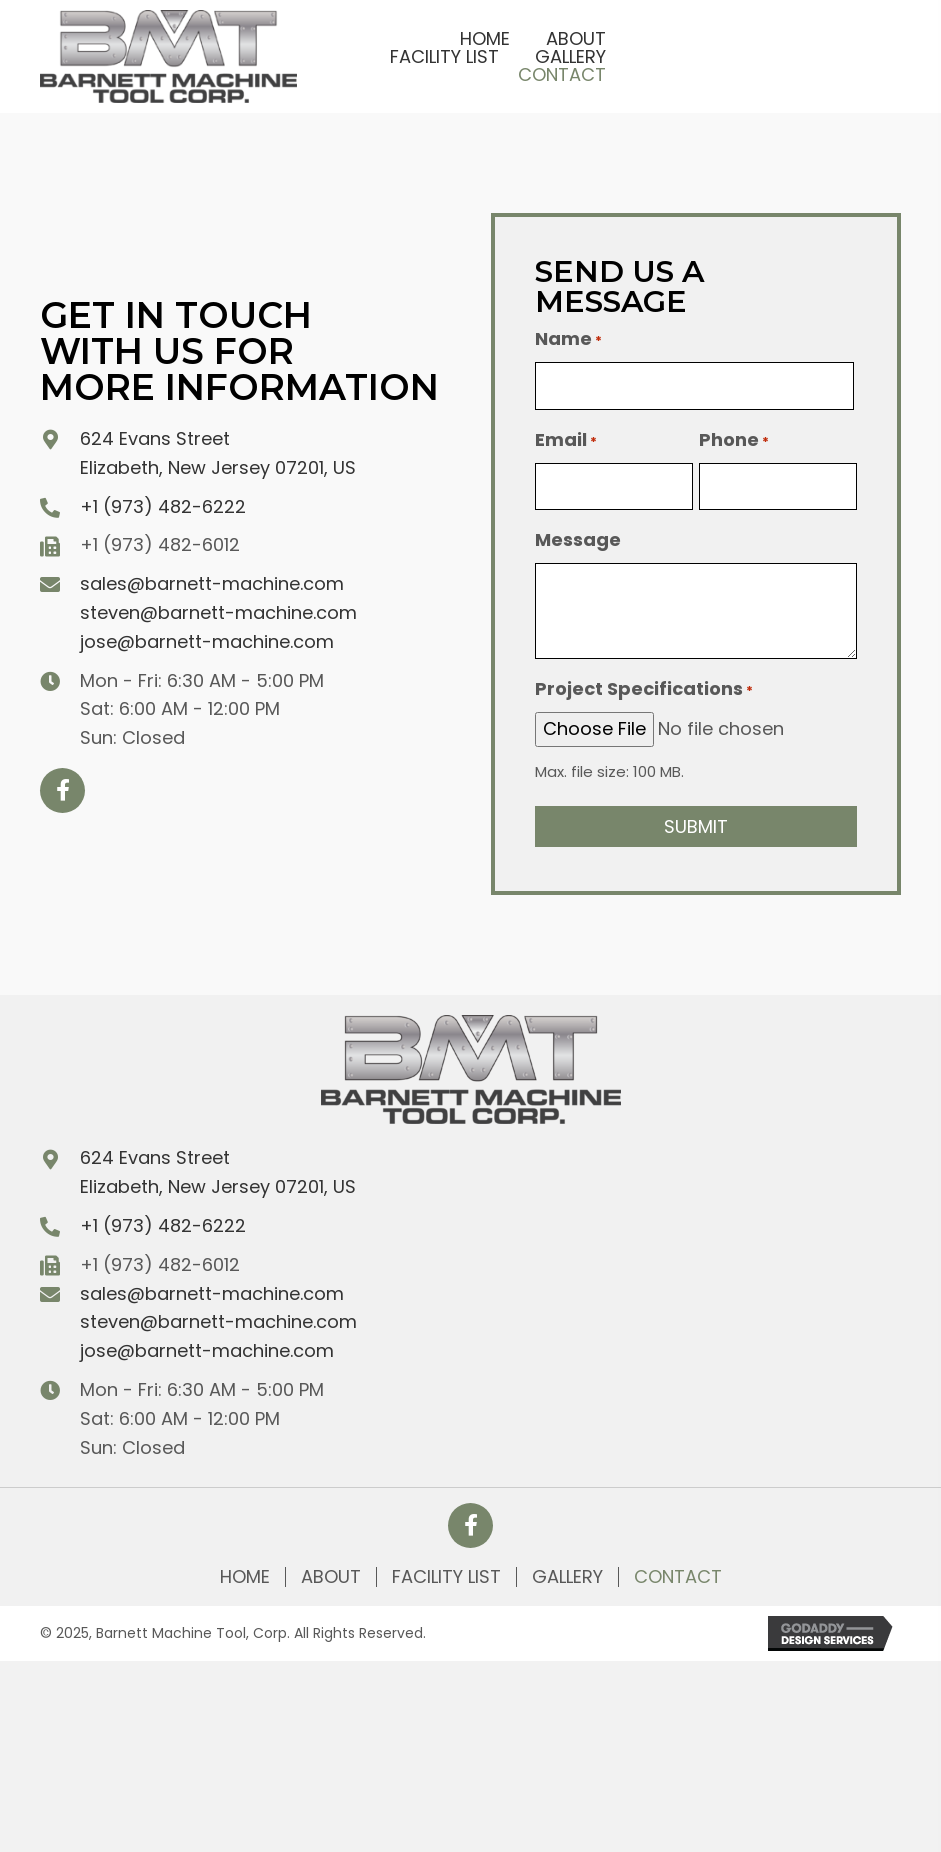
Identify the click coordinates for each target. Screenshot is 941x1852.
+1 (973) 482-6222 (163, 506)
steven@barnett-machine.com (218, 612)
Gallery (567, 1577)
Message (578, 539)
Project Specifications (644, 689)
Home (245, 1577)
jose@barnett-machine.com (207, 641)
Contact (678, 1577)
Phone (734, 440)
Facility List (446, 1577)
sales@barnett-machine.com (212, 583)
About (331, 1577)
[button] (62, 790)
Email (566, 440)
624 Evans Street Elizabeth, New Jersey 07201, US (218, 1172)
